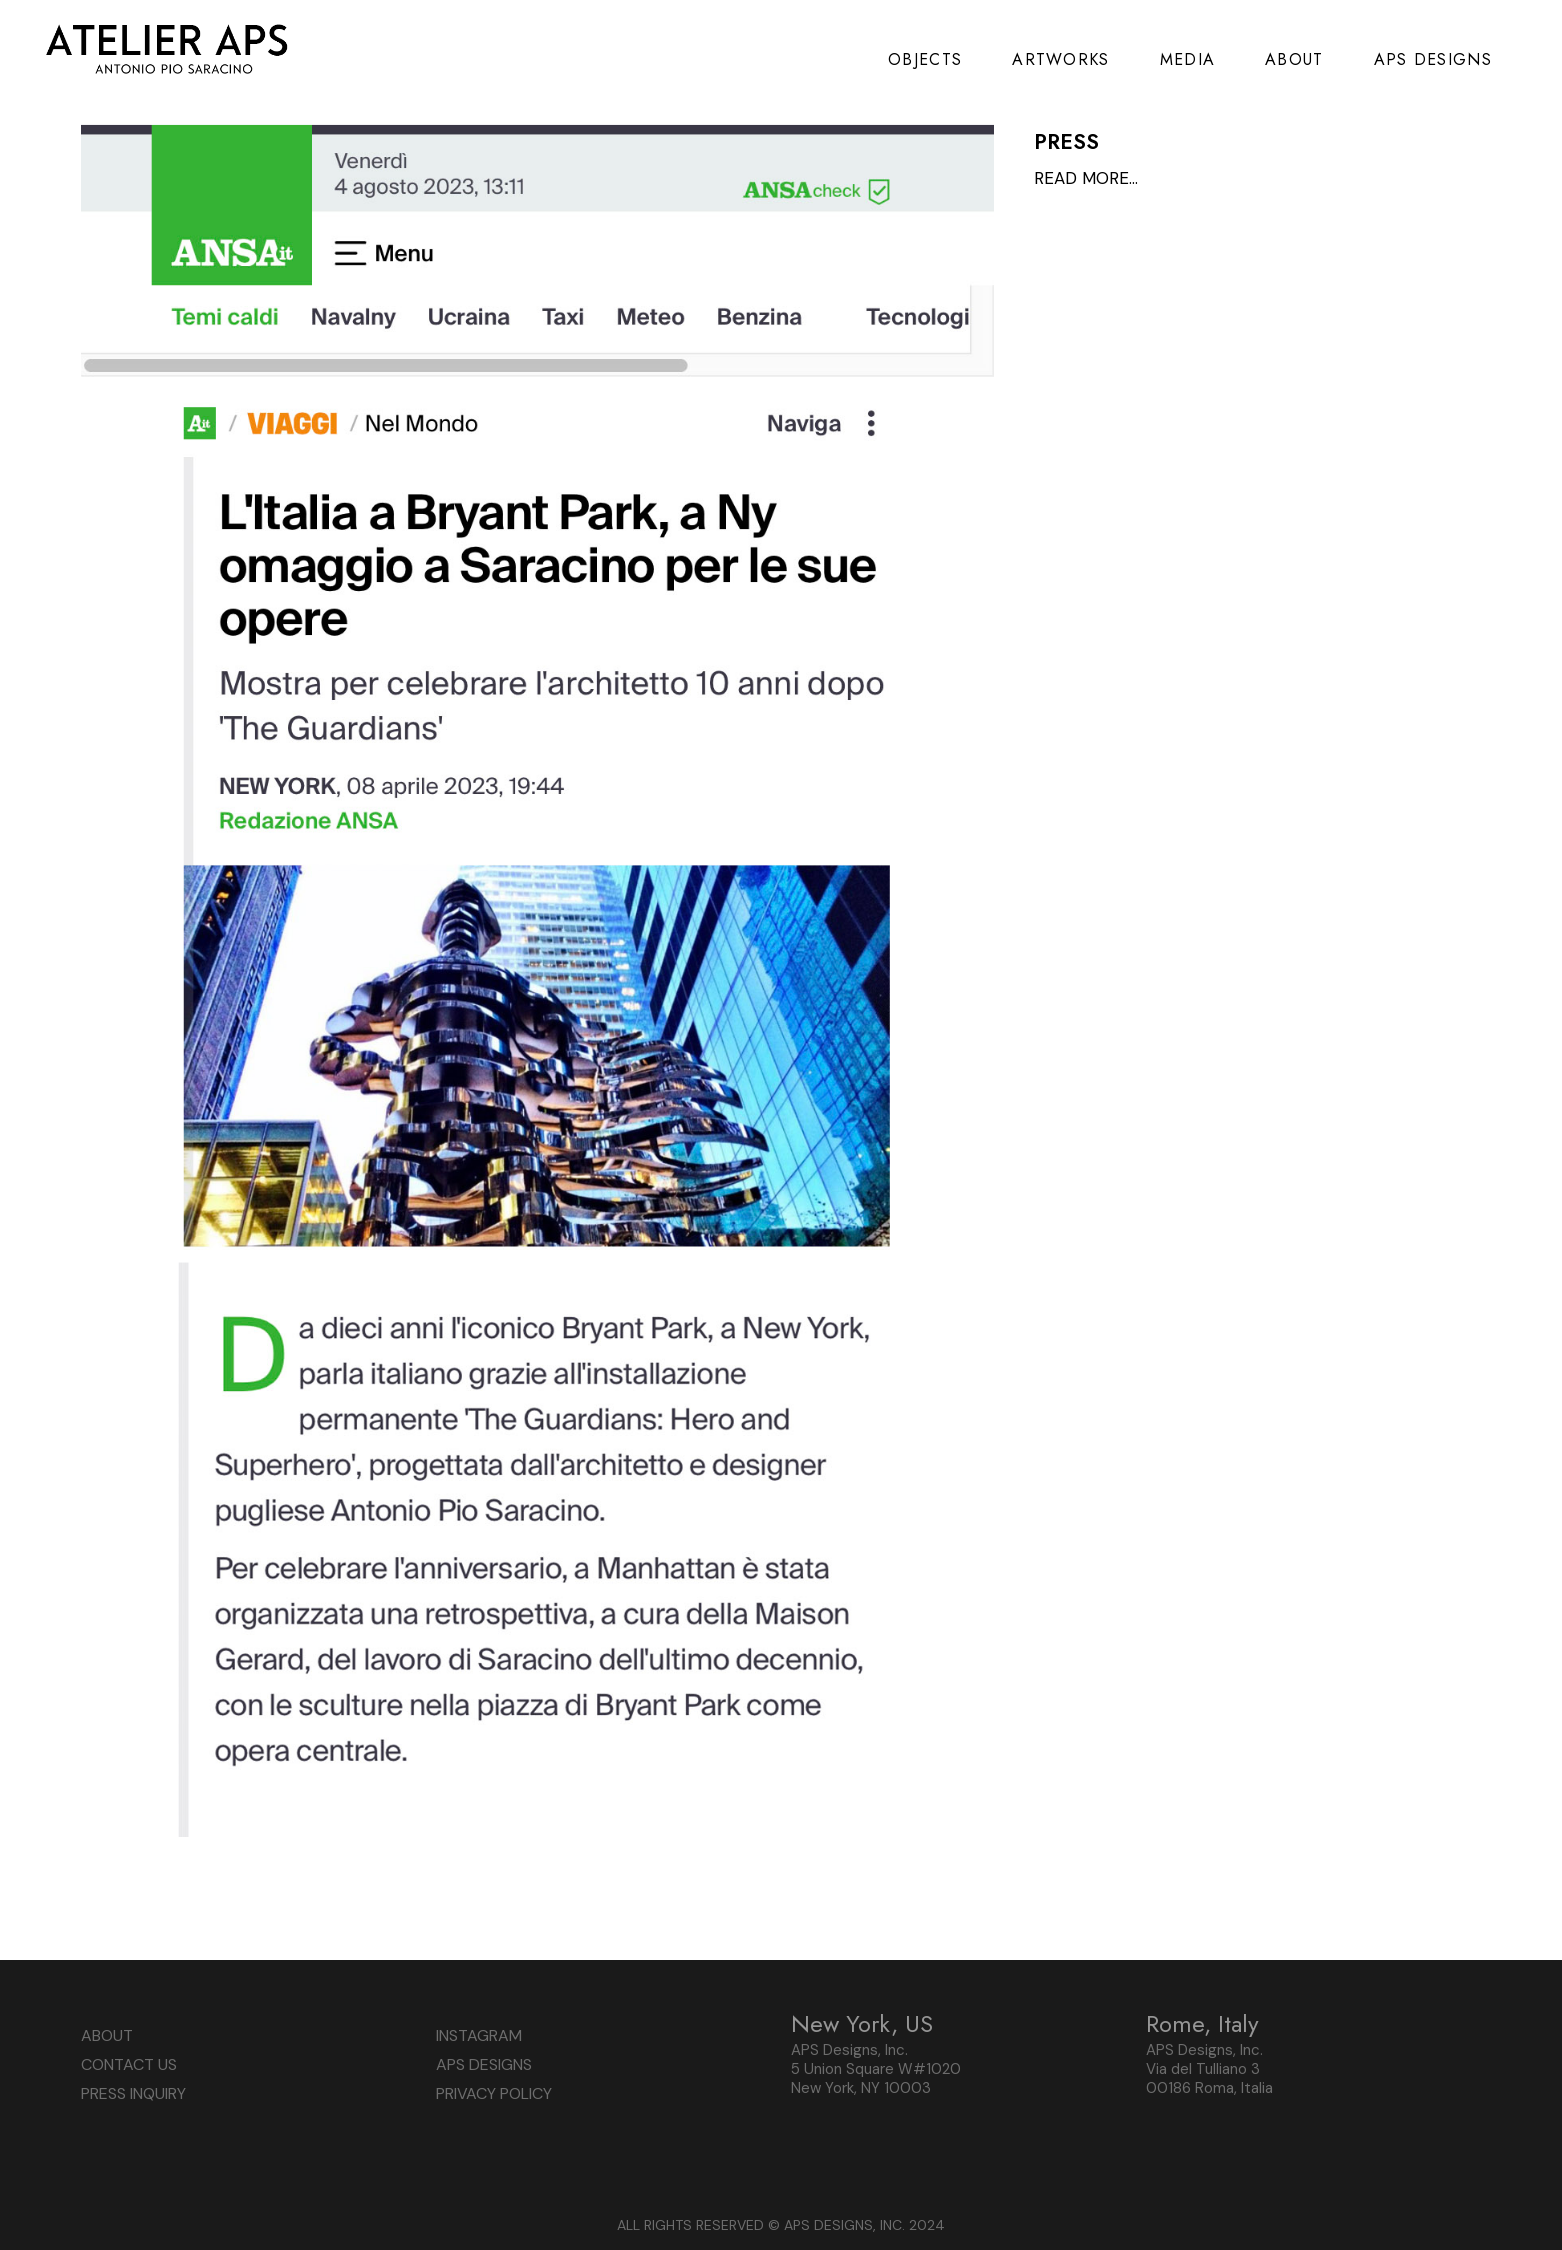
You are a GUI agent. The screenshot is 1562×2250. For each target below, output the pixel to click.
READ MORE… (1086, 178)
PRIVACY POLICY (494, 2093)
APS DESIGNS (484, 2064)
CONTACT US (129, 2064)
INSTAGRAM (479, 2035)
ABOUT (107, 2035)
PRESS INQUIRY (133, 2093)
